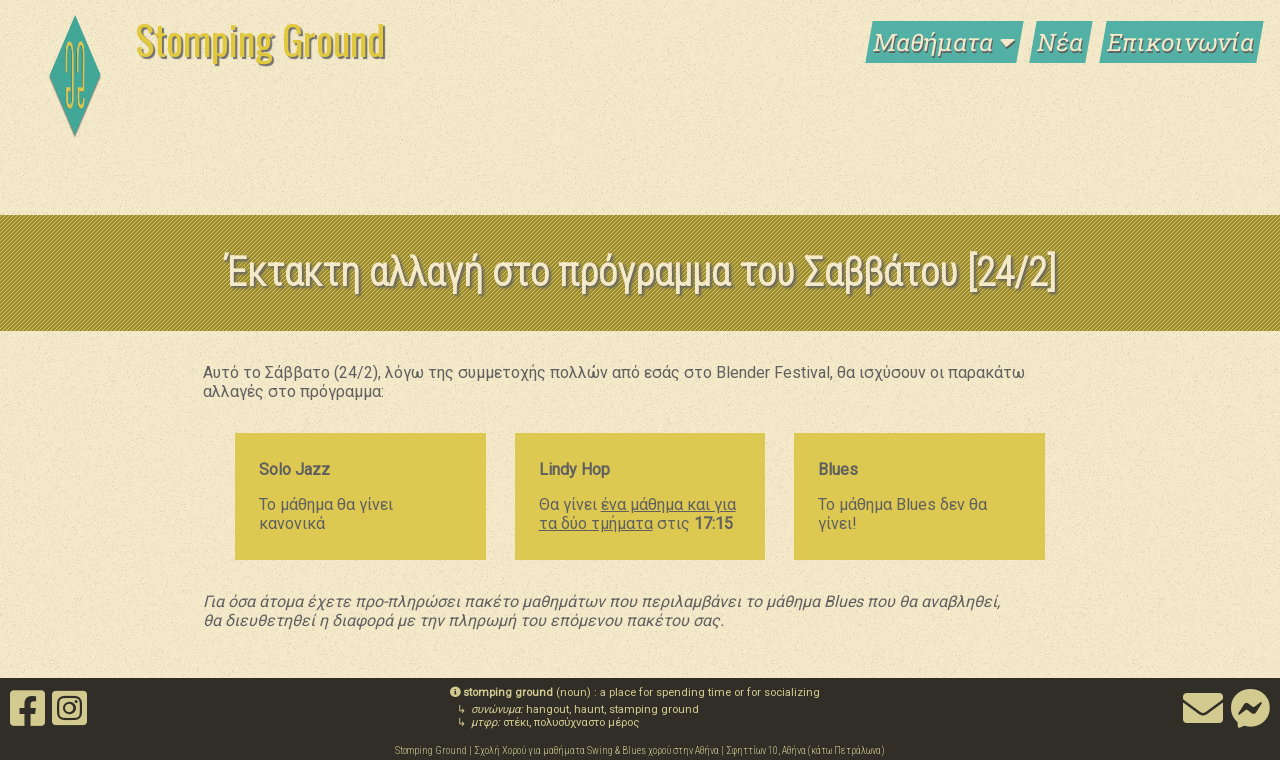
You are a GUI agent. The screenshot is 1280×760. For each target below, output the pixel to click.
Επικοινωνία (1181, 42)
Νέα (1061, 42)
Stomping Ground (260, 39)
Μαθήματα (944, 42)
